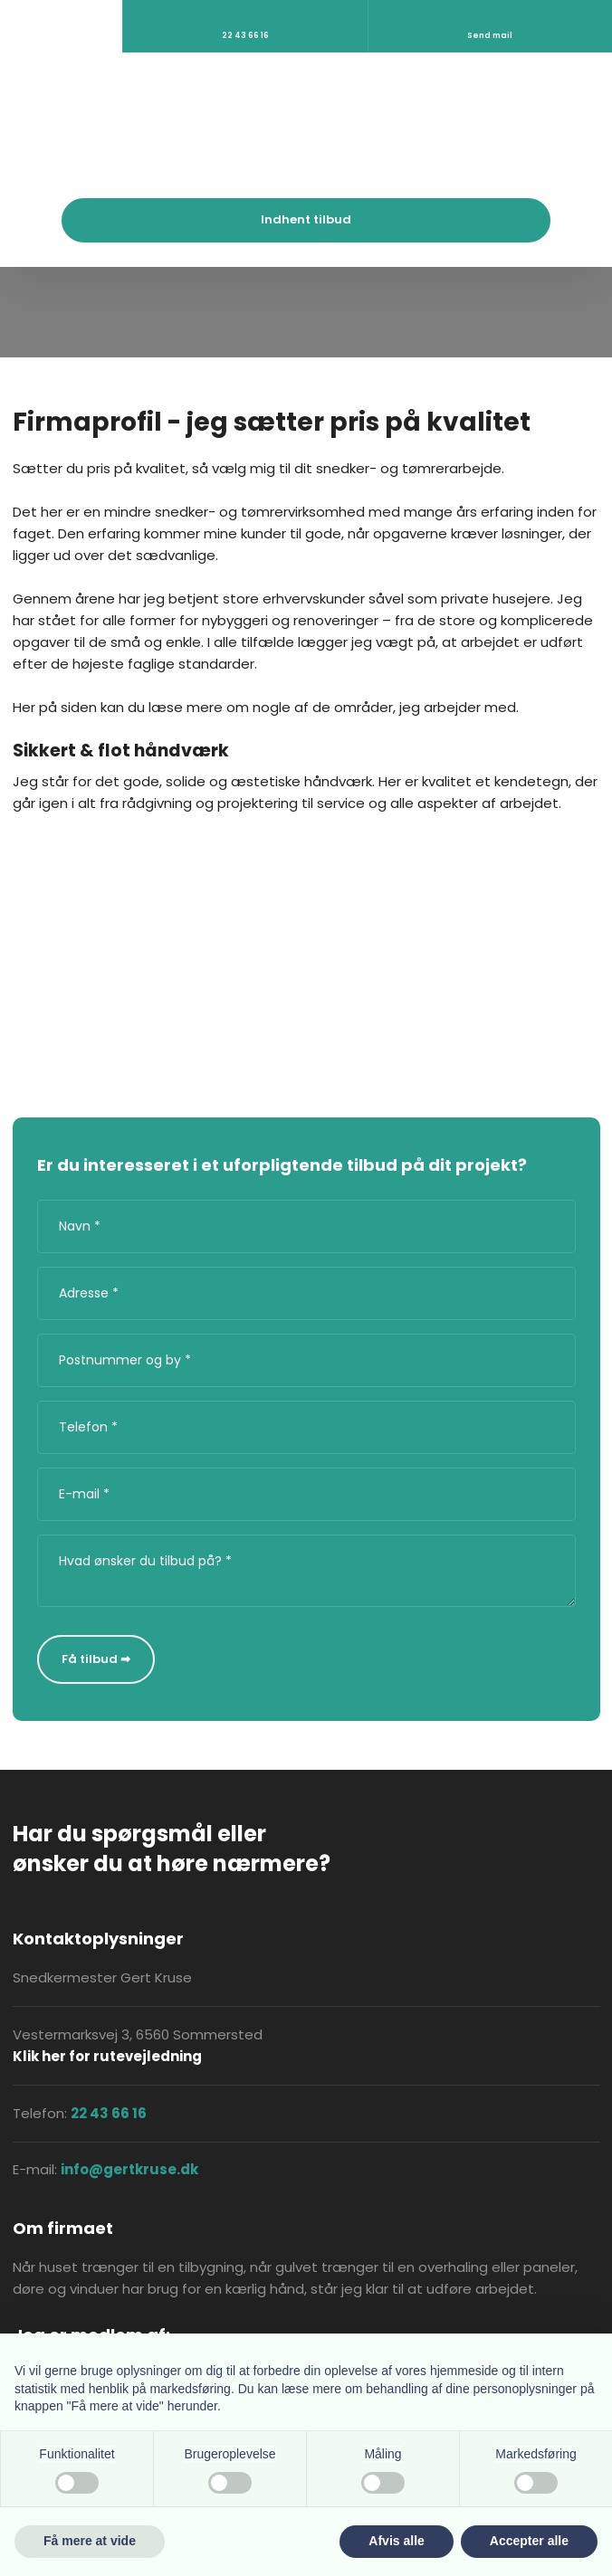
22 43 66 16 (109, 2113)
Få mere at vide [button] (89, 2540)
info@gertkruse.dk (129, 2169)
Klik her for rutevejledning (107, 2056)
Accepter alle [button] (529, 2540)
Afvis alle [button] (396, 2540)
